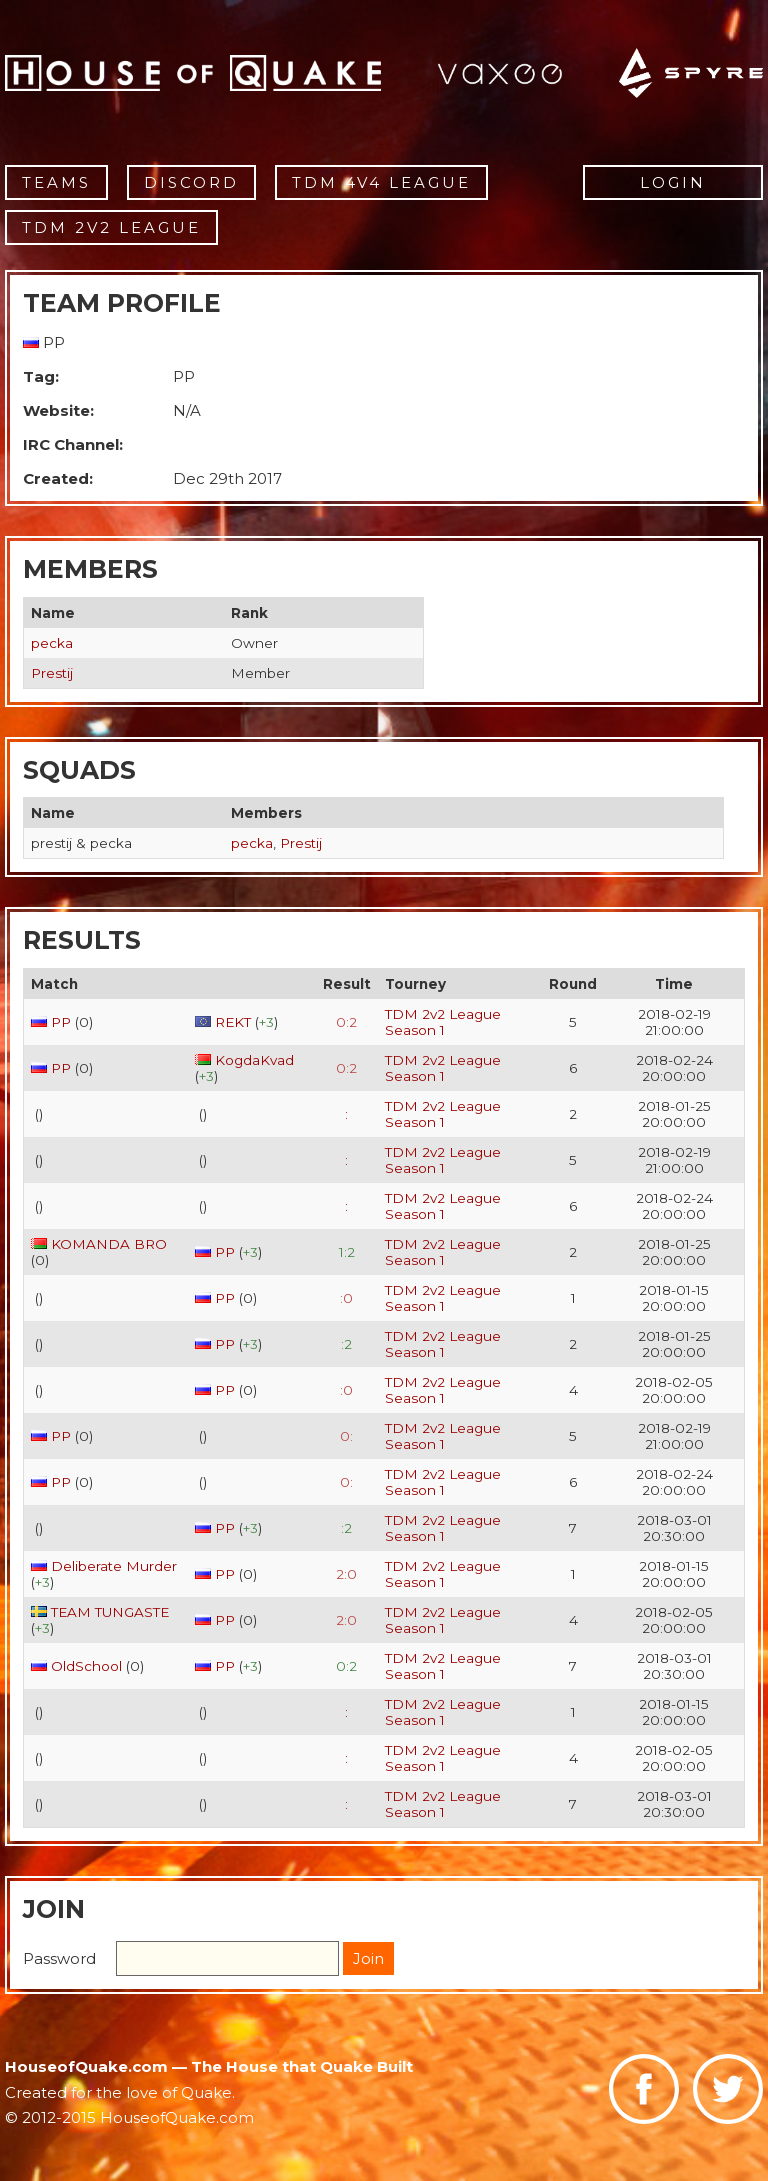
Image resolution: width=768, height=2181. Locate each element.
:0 (346, 1298)
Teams (56, 182)
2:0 (346, 1574)
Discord (191, 182)
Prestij (52, 673)
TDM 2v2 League (111, 227)
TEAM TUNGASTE (110, 1612)
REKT (233, 1022)
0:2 (346, 1022)
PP (61, 1022)
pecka (52, 643)
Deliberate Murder (114, 1566)
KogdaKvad (254, 1060)
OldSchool (86, 1666)
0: (346, 1436)
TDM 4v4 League (381, 182)
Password (59, 1958)
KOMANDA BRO (109, 1244)
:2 (346, 1344)
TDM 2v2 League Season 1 (443, 1022)
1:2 (347, 1252)
